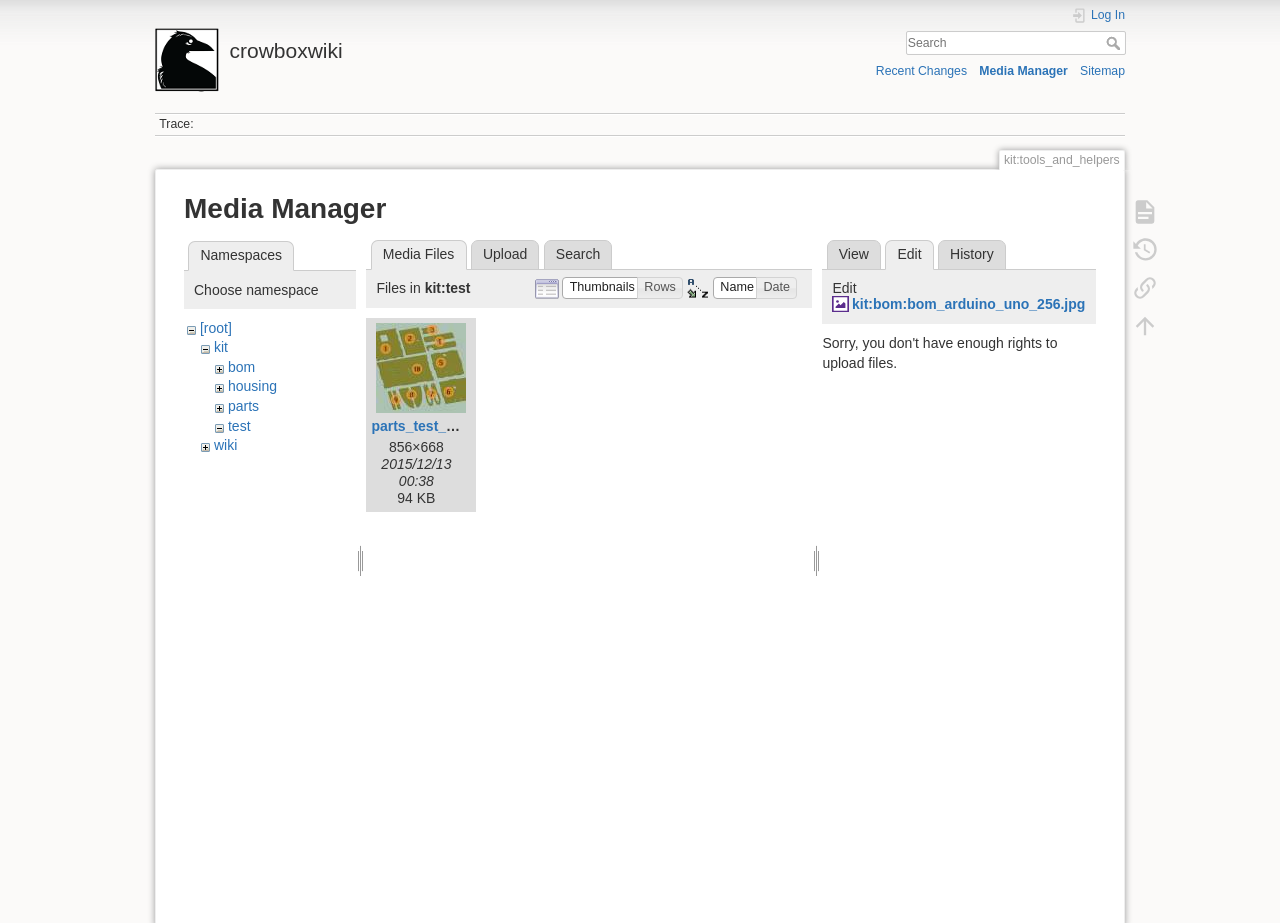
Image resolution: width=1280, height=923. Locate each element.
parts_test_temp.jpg (437, 426)
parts (243, 406)
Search (1115, 43)
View (854, 254)
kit (221, 347)
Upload (505, 254)
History (972, 254)
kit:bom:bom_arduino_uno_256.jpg (968, 304)
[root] (216, 328)
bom (241, 367)
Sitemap (1102, 71)
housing (252, 386)
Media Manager (1023, 71)
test (239, 426)
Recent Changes (921, 71)
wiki (225, 445)
